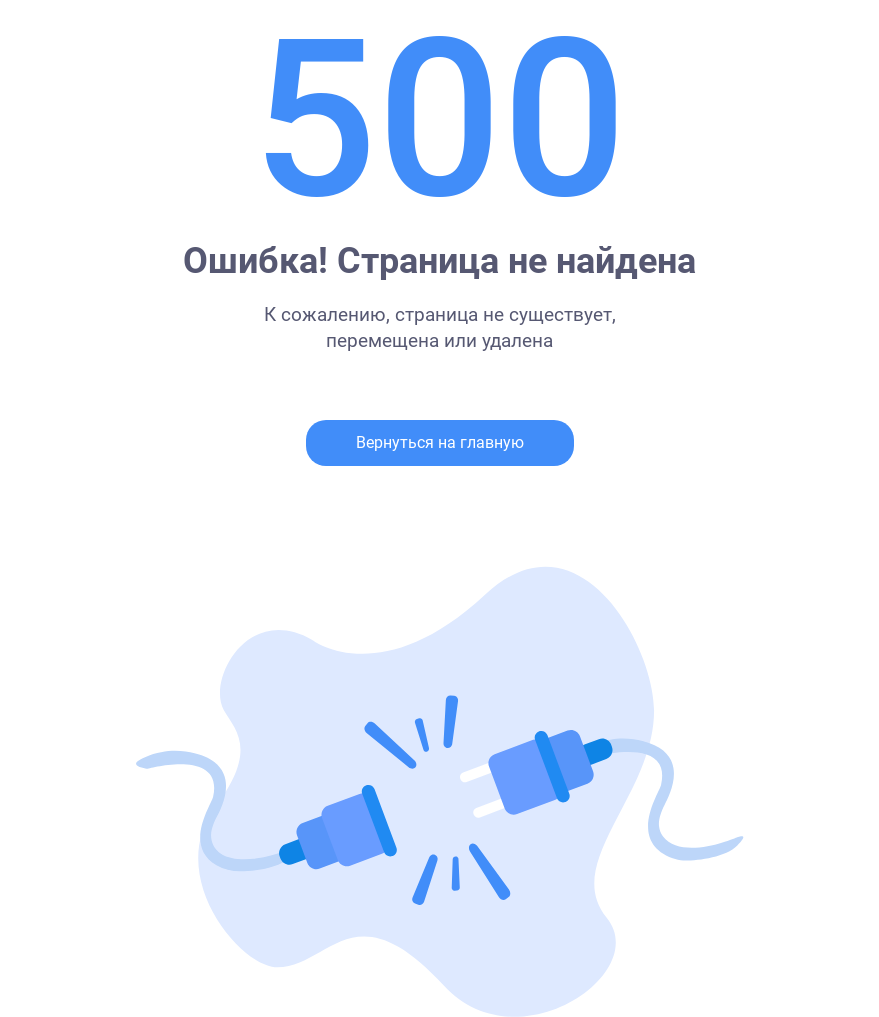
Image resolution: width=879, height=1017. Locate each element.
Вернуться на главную (440, 442)
